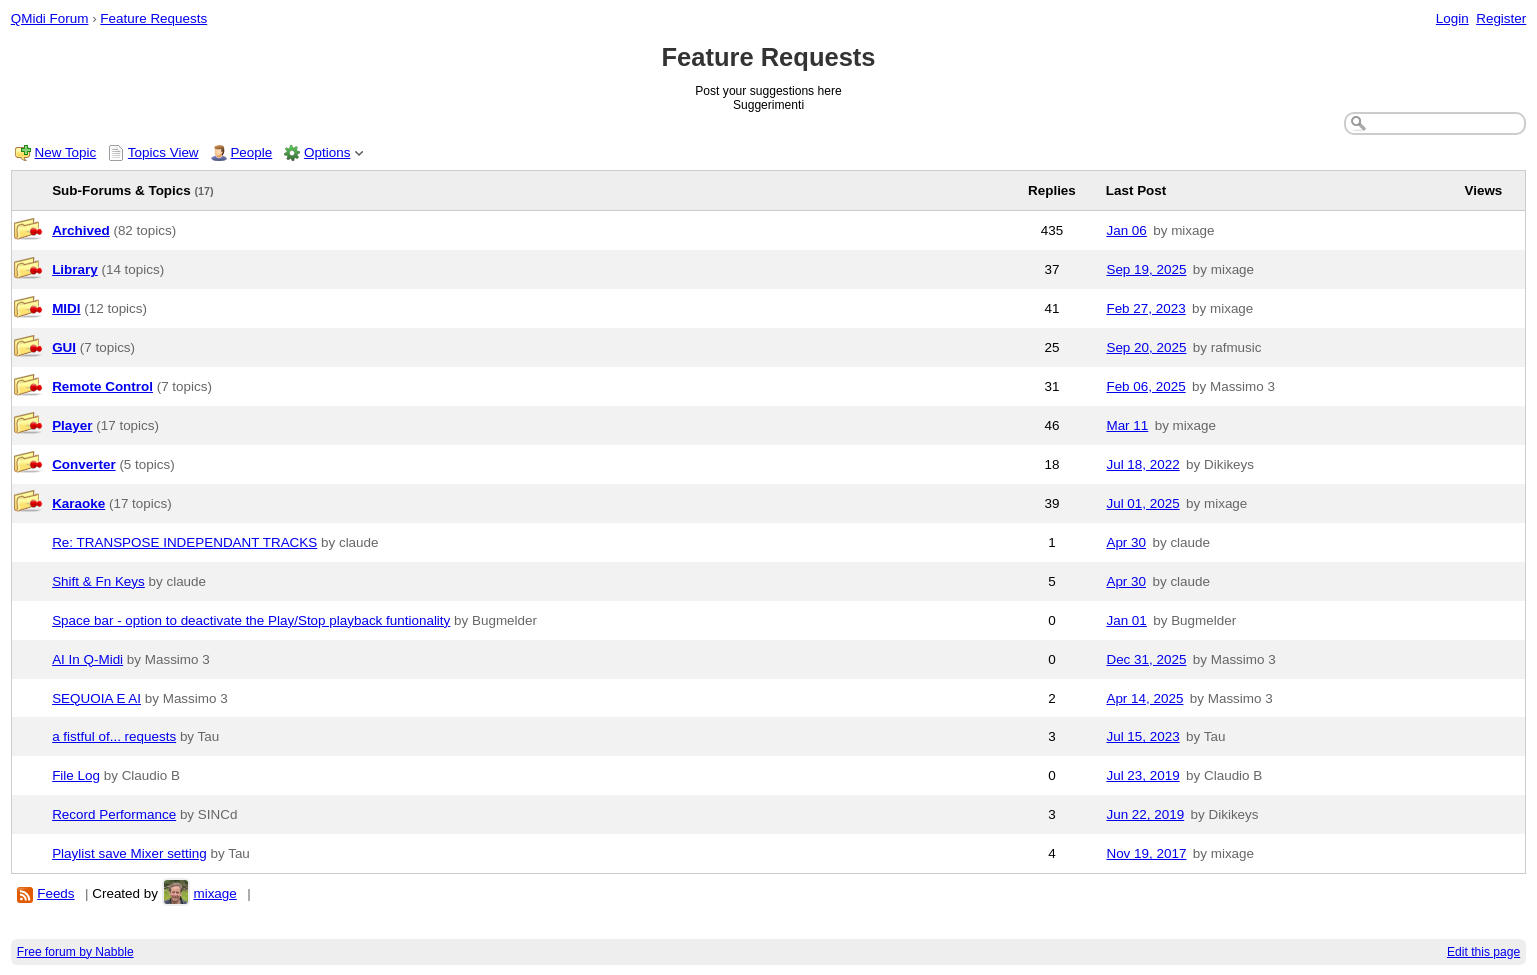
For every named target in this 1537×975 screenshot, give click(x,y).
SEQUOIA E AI (96, 698)
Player (72, 425)
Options (327, 152)
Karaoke (78, 503)
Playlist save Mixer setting (129, 853)
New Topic (66, 152)
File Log (76, 775)
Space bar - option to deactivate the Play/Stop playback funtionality (251, 620)
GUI (64, 347)
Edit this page (1483, 952)
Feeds (55, 893)
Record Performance (114, 814)
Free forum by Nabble (75, 952)
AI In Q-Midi (87, 659)
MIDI (66, 308)
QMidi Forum (50, 18)
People (251, 152)
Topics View (163, 152)
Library (75, 269)
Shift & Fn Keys (98, 581)
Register (1501, 18)
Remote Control (102, 386)
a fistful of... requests (114, 736)
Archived (81, 230)
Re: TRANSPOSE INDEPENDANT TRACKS (184, 542)
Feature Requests (153, 18)
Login (1452, 18)
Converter (83, 464)
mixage (214, 893)
